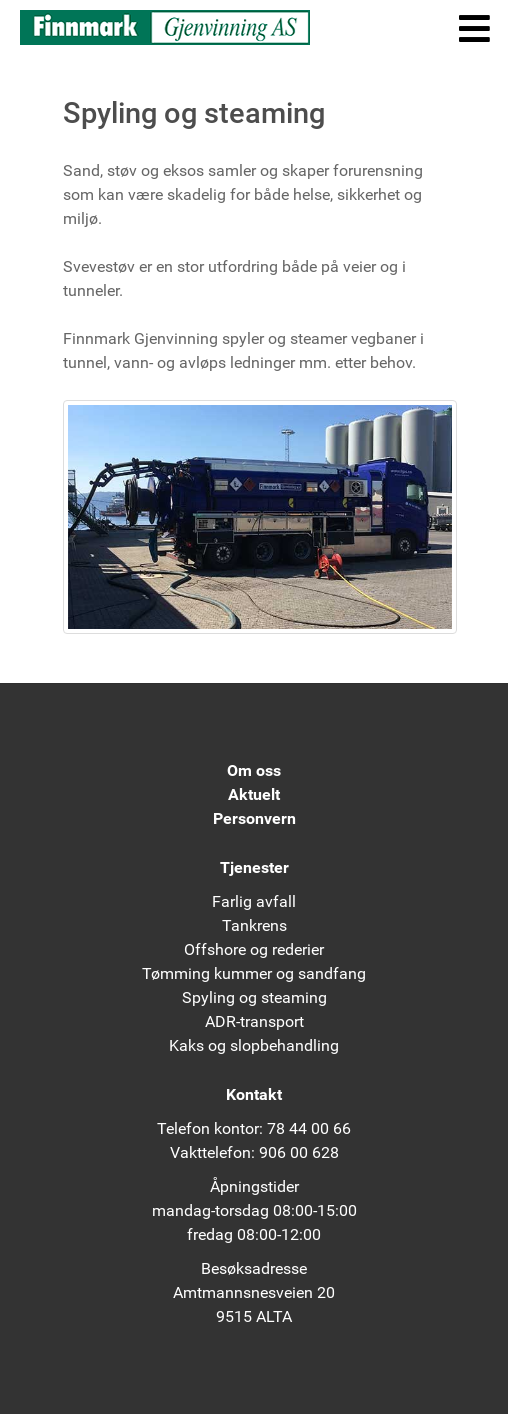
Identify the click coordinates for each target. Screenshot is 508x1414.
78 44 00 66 (309, 1128)
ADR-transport (254, 1021)
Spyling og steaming (254, 997)
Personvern (254, 818)
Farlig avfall (254, 901)
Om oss (254, 770)
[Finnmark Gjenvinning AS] (165, 26)
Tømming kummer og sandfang (254, 973)
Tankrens (254, 925)
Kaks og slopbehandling (254, 1045)
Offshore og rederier (254, 949)
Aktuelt (254, 794)
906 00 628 (299, 1152)
